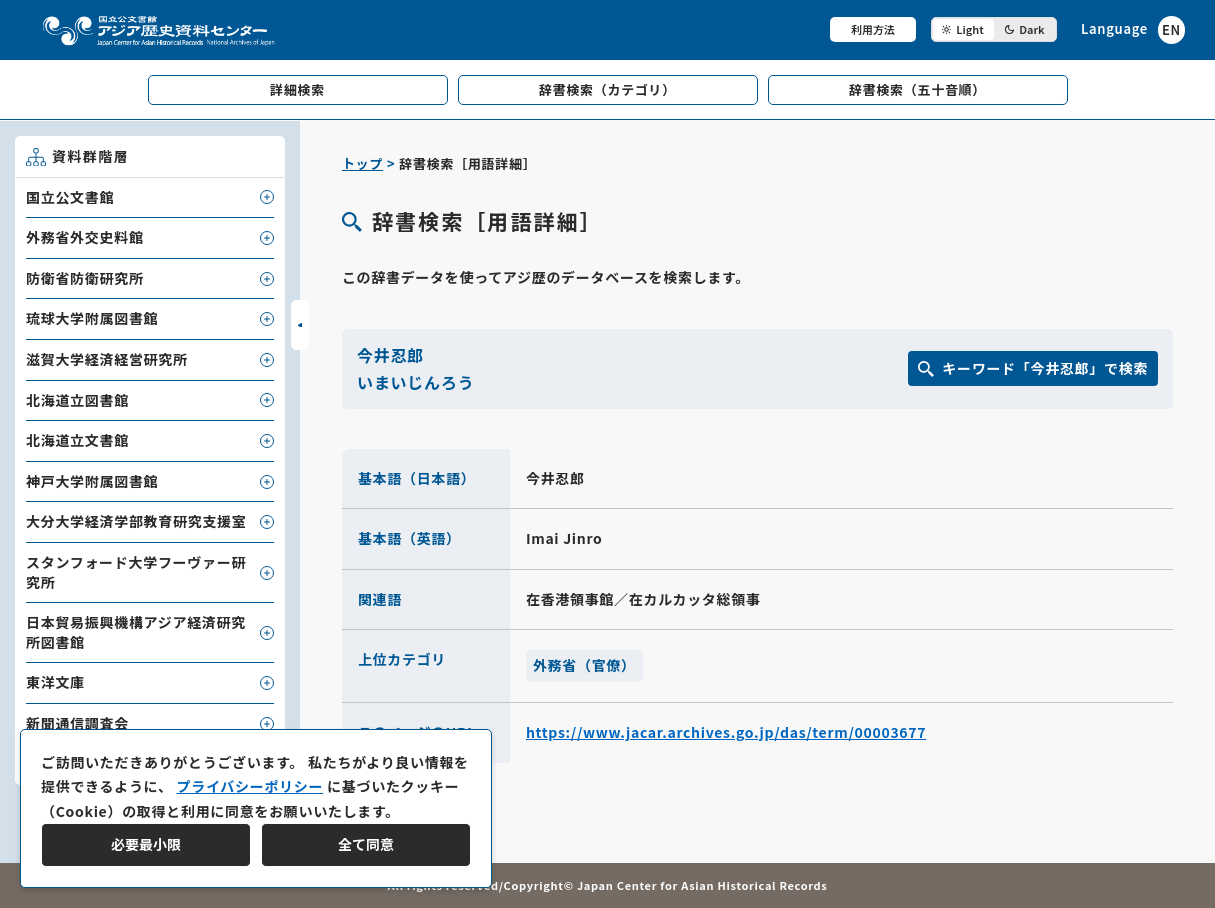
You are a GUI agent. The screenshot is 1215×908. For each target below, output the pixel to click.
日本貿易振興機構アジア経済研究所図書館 (136, 632)
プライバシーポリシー (249, 786)
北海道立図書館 (77, 400)
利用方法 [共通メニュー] (873, 29)
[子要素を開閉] (267, 197)
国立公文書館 (70, 197)
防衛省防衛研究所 (85, 278)
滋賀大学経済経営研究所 (107, 359)
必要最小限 (146, 844)
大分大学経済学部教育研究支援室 (136, 521)
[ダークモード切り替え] (994, 29)
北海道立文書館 (77, 440)
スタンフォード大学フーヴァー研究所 (136, 572)
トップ (362, 163)
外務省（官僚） (584, 665)
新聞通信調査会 (77, 723)
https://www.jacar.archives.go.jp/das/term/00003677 (726, 732)
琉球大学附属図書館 (92, 318)
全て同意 (366, 844)
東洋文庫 (55, 682)
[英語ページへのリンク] (1133, 29)
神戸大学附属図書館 (92, 481)
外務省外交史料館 (85, 237)
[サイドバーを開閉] (300, 325)
